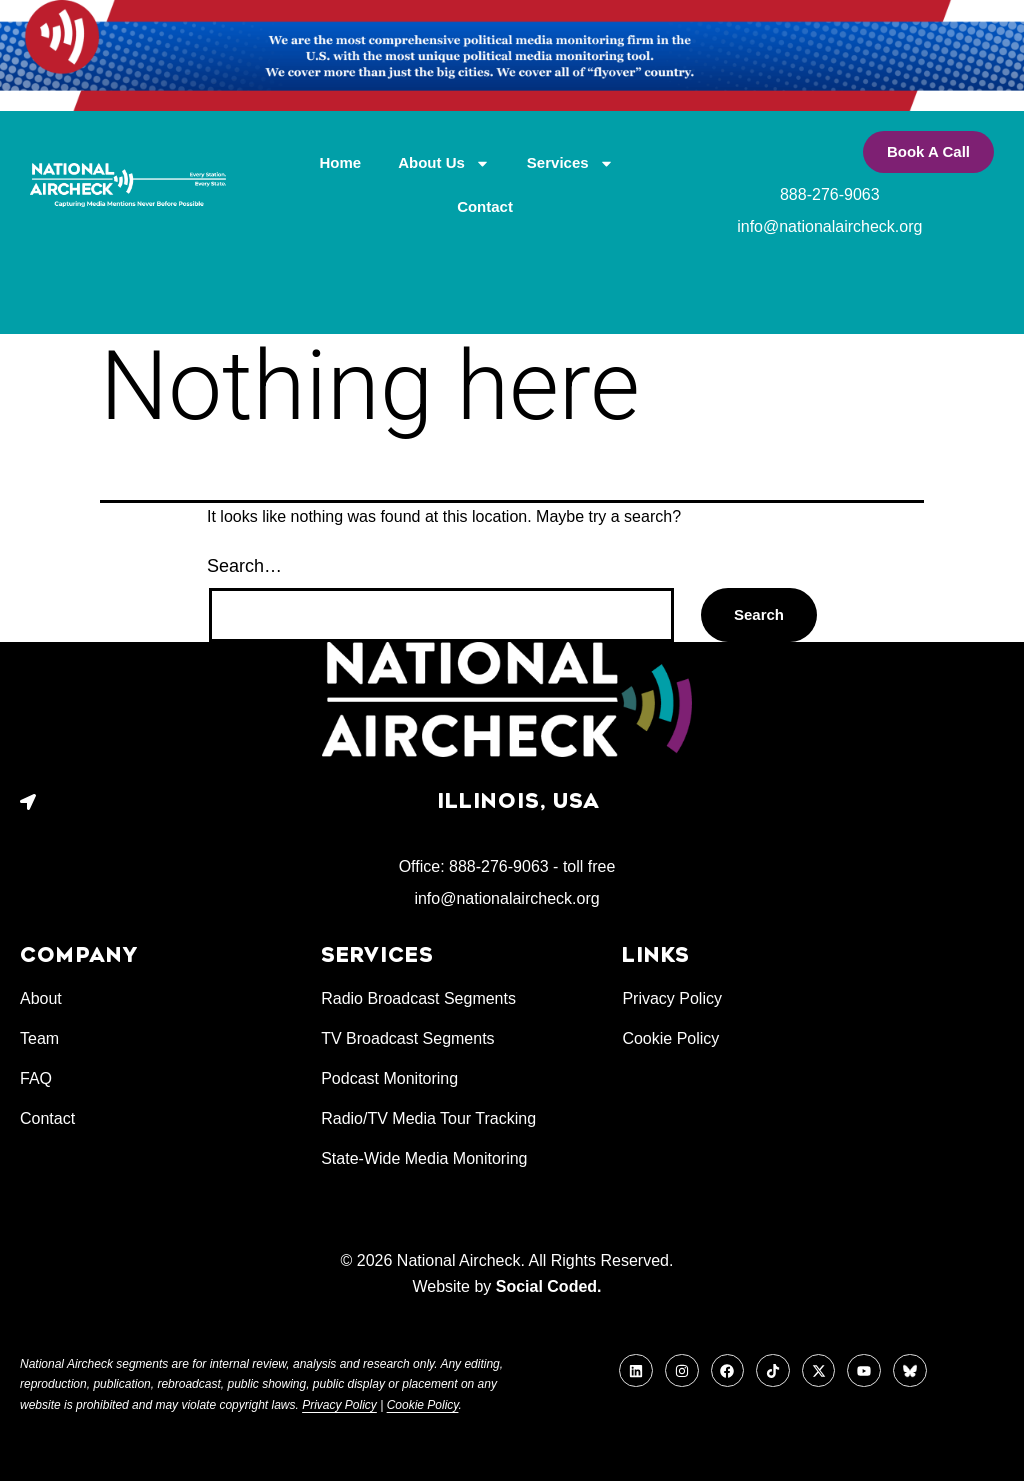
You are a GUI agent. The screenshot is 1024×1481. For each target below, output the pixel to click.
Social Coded (546, 1286)
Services (570, 163)
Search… (244, 566)
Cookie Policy (423, 1405)
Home (341, 162)
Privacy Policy (339, 1405)
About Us (444, 163)
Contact (485, 206)
